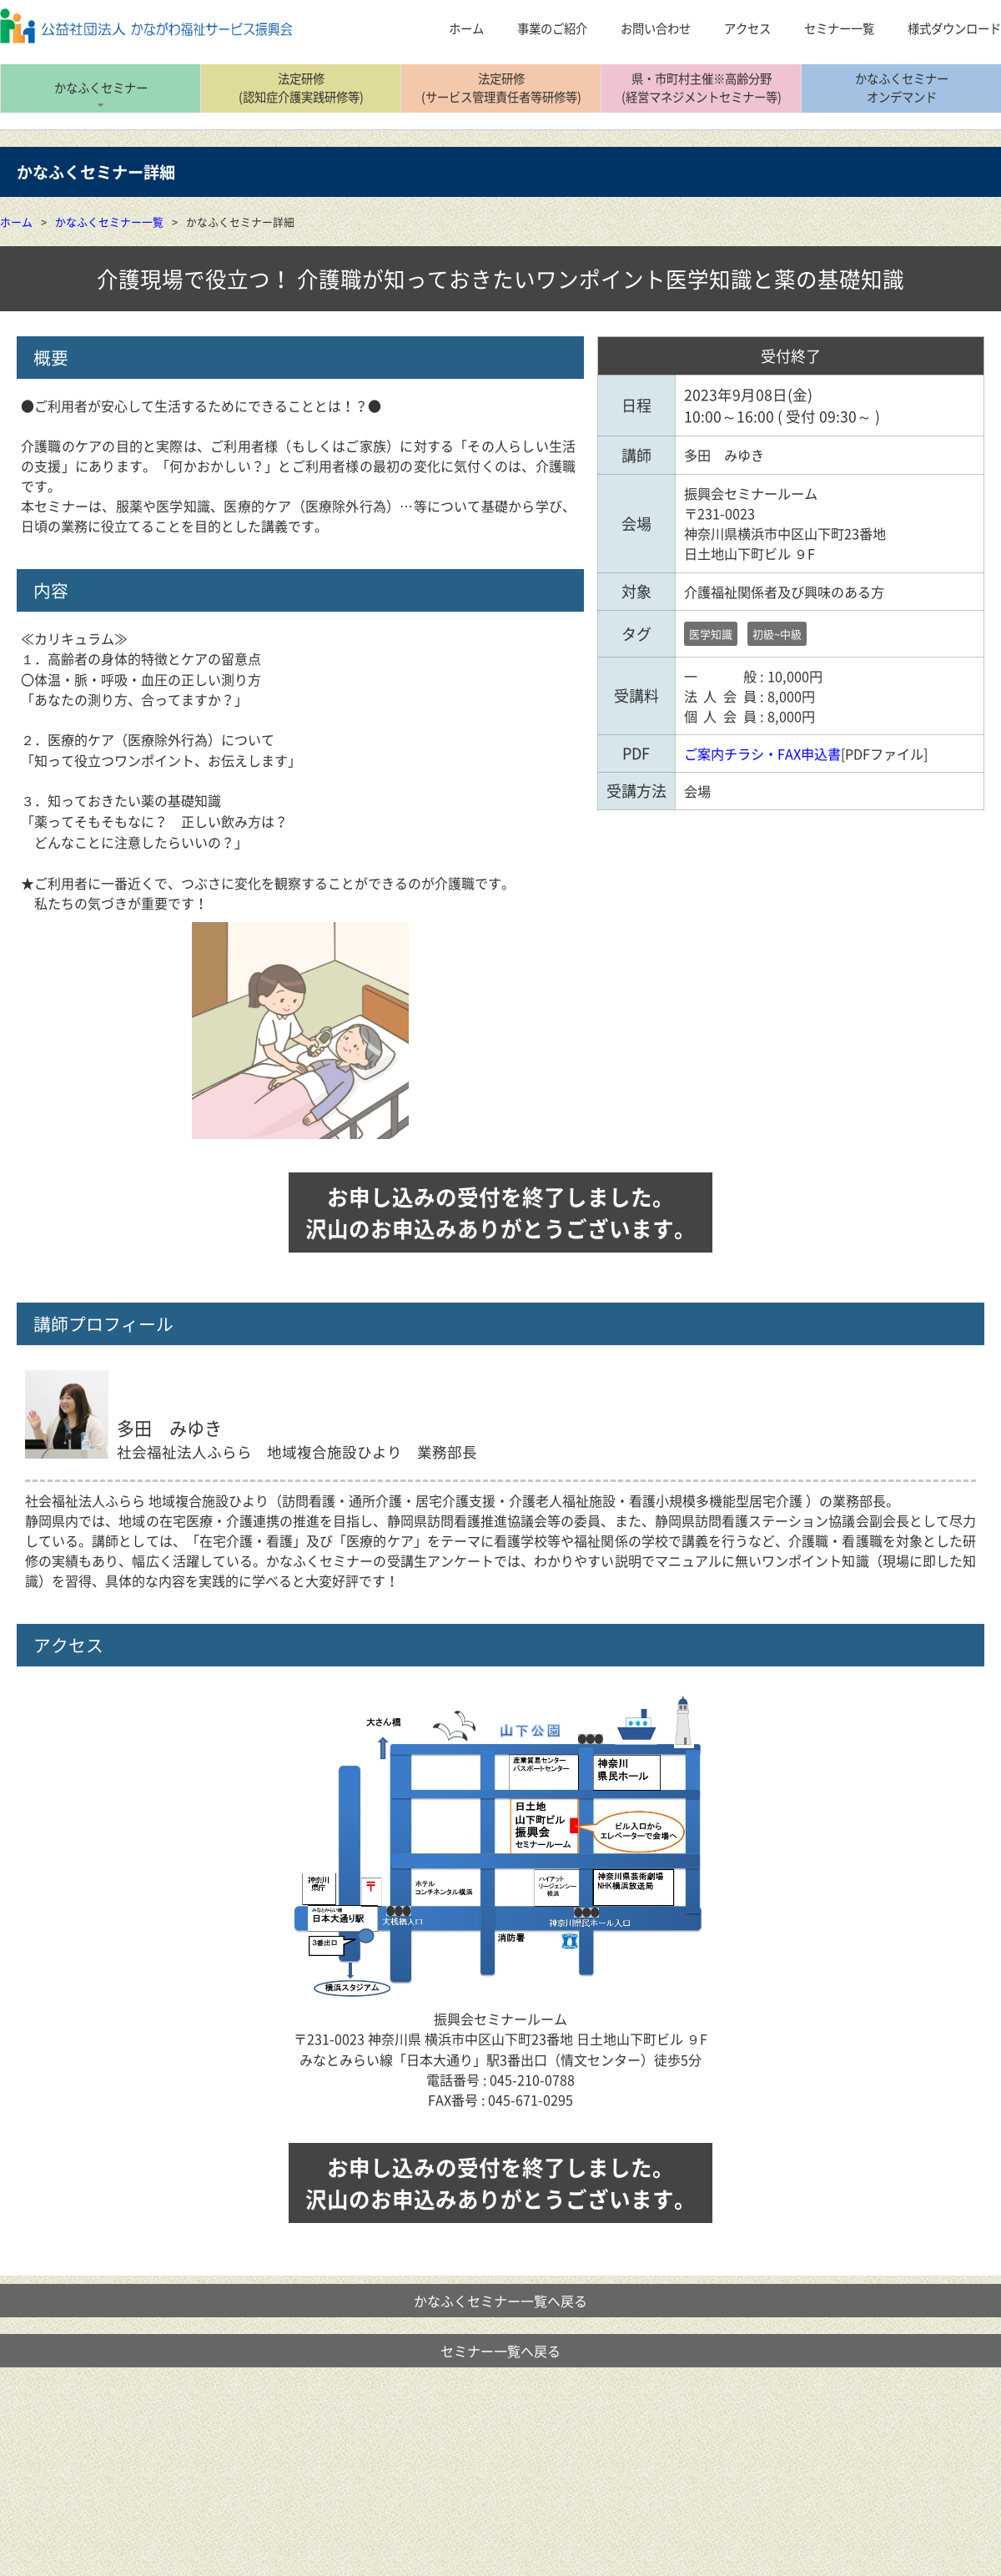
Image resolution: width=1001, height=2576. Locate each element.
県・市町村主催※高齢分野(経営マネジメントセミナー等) (701, 87)
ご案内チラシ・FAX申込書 (762, 754)
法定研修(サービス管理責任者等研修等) (501, 87)
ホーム (16, 221)
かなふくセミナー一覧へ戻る (500, 2301)
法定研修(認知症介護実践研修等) (301, 87)
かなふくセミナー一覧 (109, 221)
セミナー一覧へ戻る (500, 2351)
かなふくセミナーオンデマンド (901, 87)
